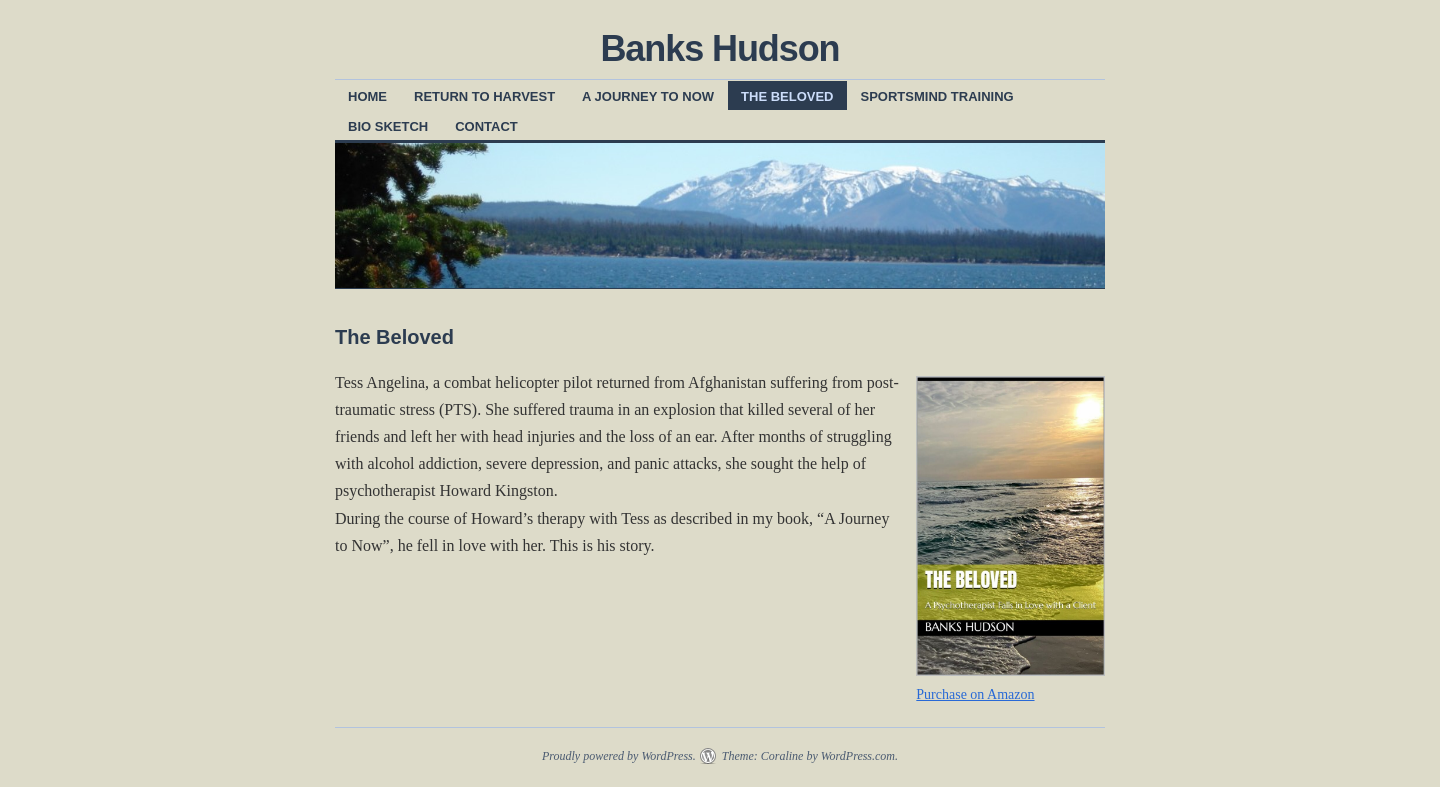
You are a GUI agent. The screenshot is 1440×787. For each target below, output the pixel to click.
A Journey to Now (648, 96)
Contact (486, 126)
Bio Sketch (388, 126)
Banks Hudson (719, 48)
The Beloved (787, 96)
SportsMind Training (937, 96)
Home (367, 96)
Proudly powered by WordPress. (619, 756)
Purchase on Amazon (975, 694)
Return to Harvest (484, 96)
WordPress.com (858, 756)
